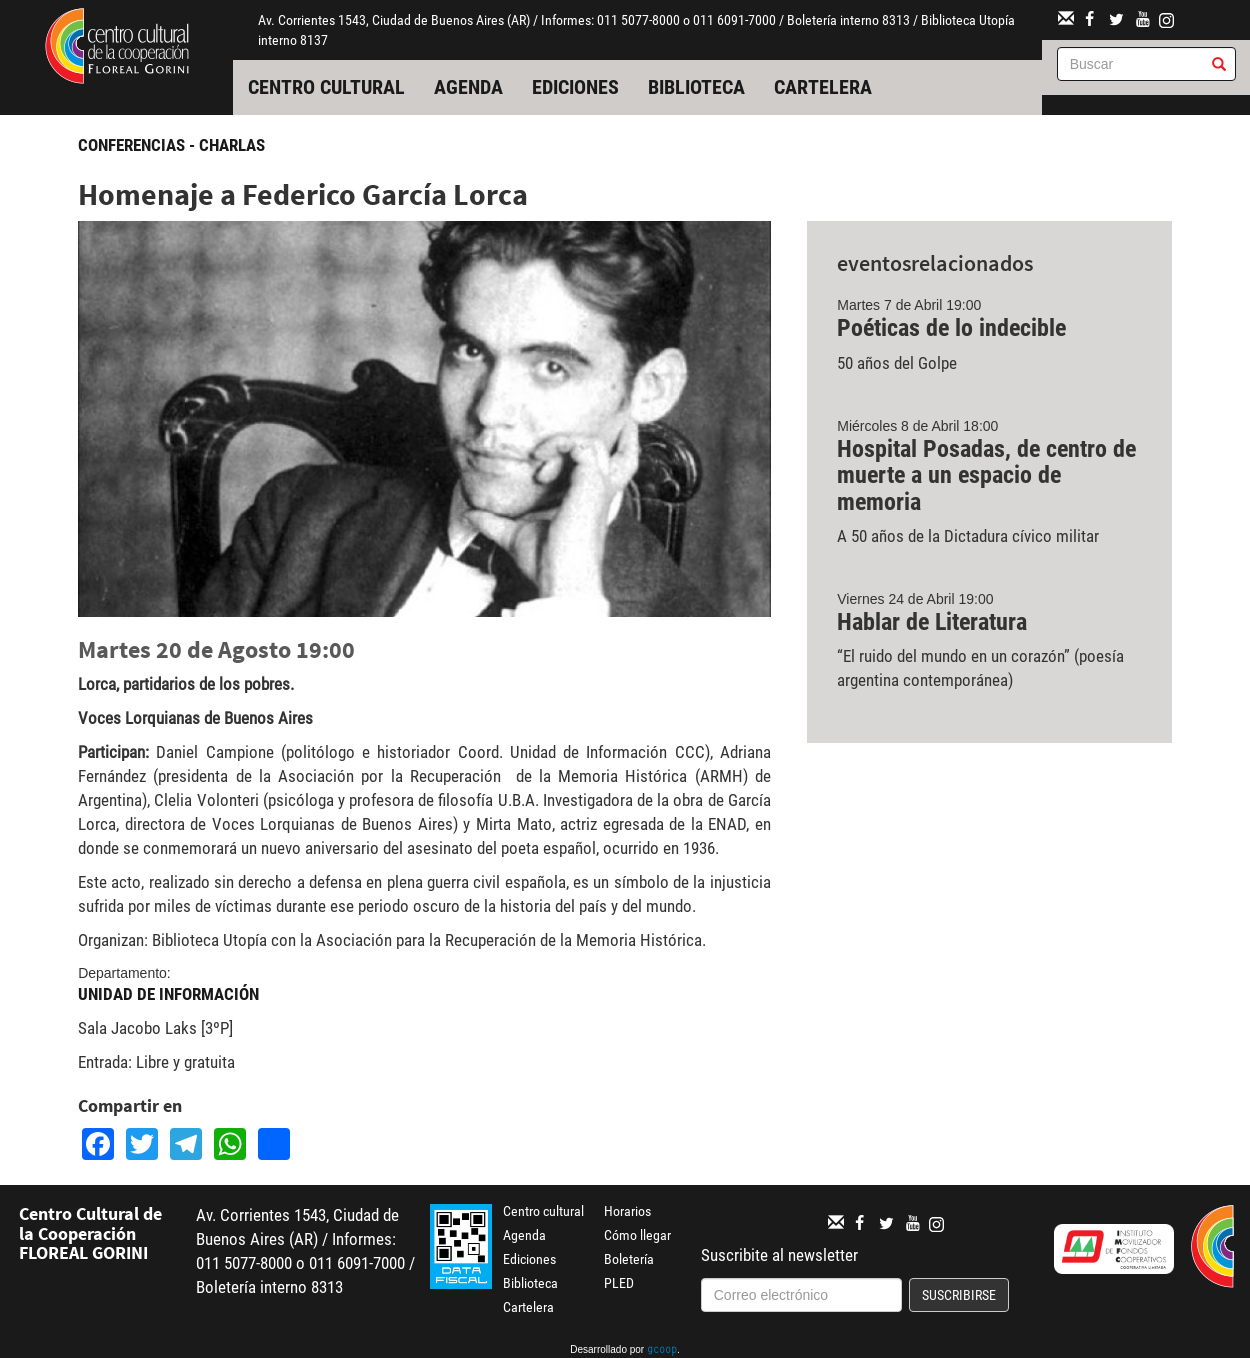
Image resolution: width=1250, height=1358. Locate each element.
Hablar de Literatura (932, 622)
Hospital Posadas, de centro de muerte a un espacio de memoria (986, 475)
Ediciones (575, 87)
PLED (619, 1283)
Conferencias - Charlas (171, 145)
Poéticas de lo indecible (951, 328)
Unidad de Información (168, 994)
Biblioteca (696, 87)
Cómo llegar (637, 1235)
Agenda (468, 87)
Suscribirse (959, 1295)
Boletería (629, 1259)
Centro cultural (326, 87)
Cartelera (823, 87)
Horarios (627, 1211)
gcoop (662, 1351)
